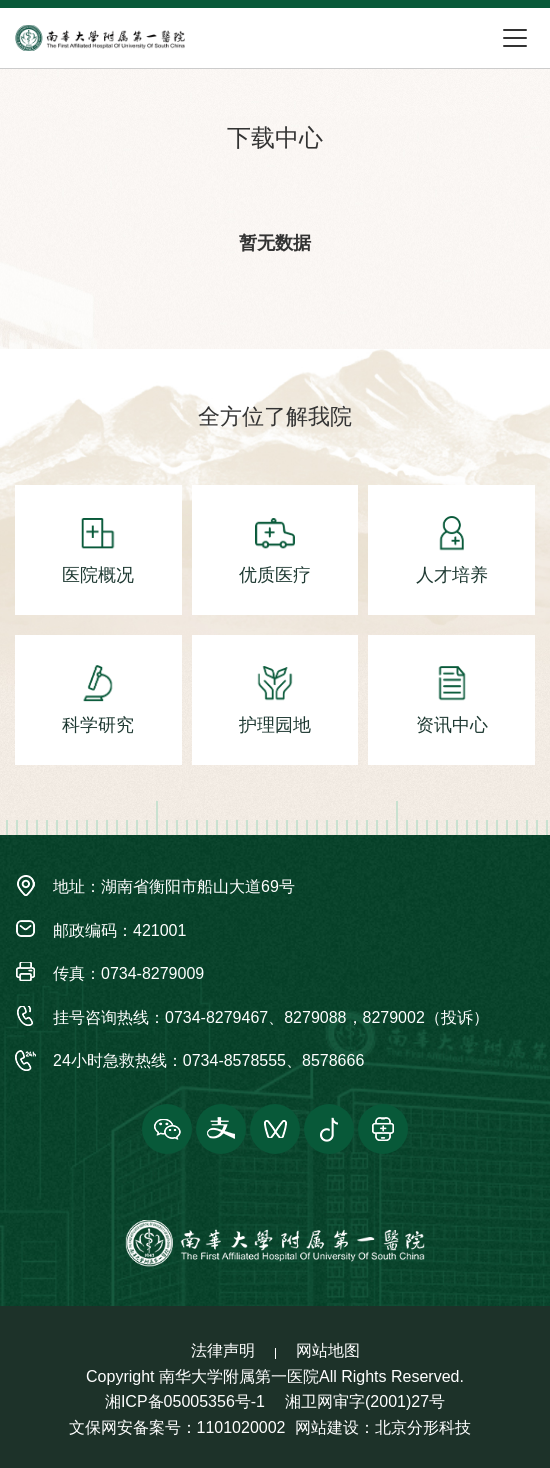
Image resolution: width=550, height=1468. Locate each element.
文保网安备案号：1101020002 (177, 1427)
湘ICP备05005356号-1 (185, 1401)
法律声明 (223, 1350)
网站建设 (327, 1427)
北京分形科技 (423, 1427)
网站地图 (328, 1350)
